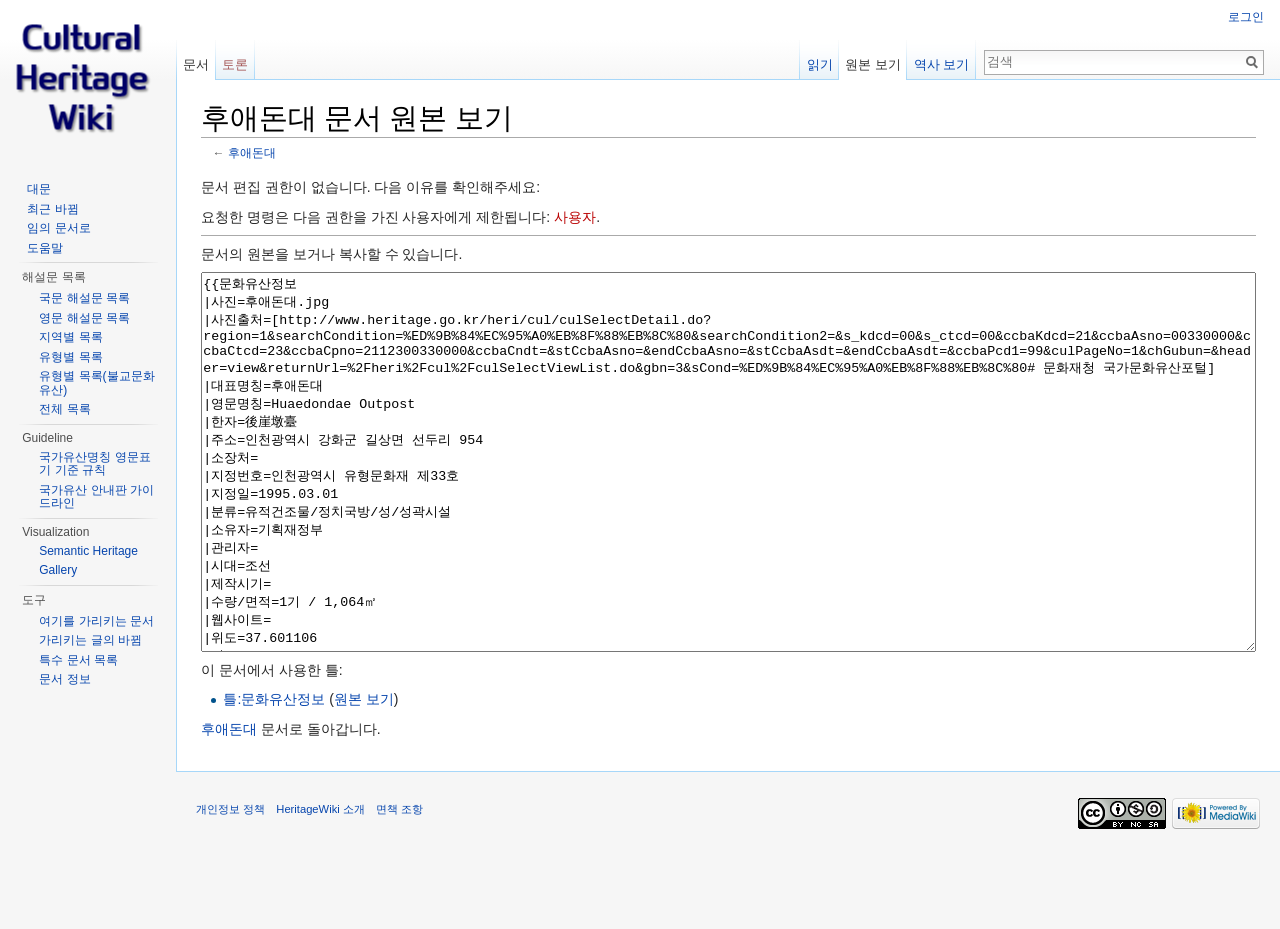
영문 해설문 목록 (84, 318)
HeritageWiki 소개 (320, 884)
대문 (39, 189)
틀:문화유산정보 (274, 774)
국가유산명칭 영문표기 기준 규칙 (94, 464)
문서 (196, 64)
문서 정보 (64, 679)
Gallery (58, 570)
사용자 (575, 217)
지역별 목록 (70, 337)
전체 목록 (64, 409)
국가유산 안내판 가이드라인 (96, 497)
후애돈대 (252, 152)
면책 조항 (399, 884)
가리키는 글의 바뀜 (90, 640)
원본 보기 (364, 774)
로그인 (1246, 17)
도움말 (45, 248)
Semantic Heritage (88, 551)
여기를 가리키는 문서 (96, 621)
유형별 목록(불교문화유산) (96, 383)
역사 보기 (942, 64)
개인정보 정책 (230, 884)
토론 (235, 64)
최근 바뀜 (52, 209)
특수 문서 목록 (78, 660)
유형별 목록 (70, 357)
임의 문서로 (58, 228)
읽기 (820, 64)
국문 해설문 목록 (84, 298)
